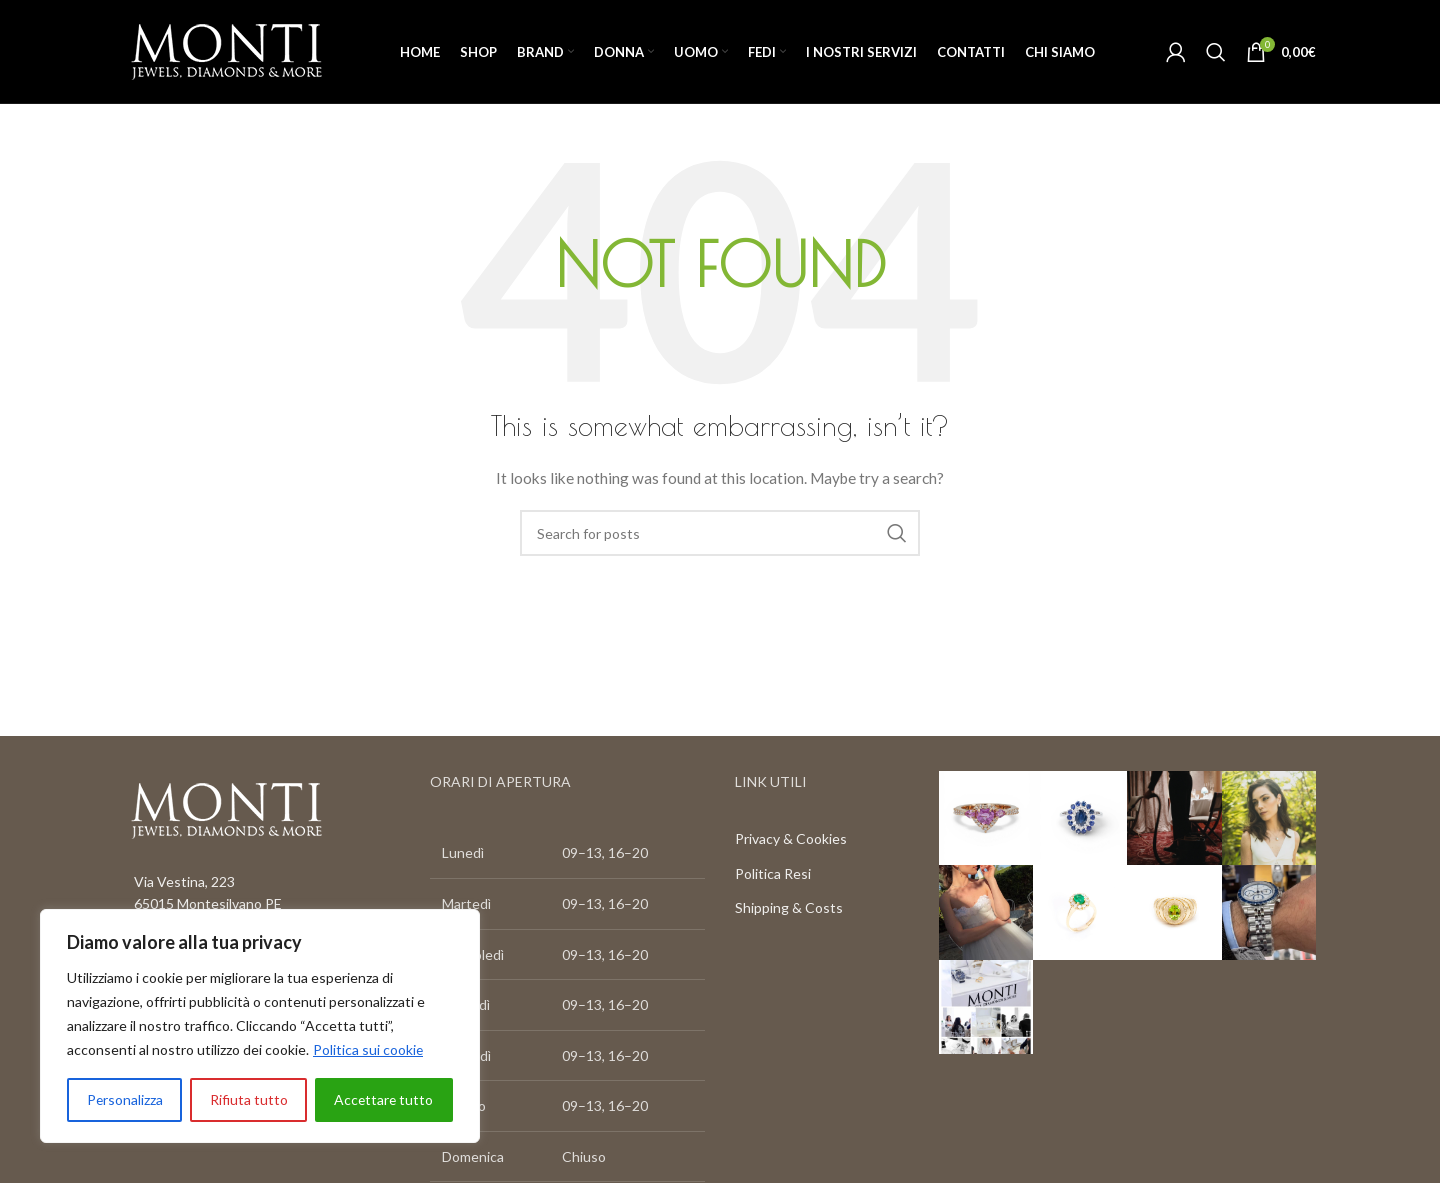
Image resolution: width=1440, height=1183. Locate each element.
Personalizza (124, 1099)
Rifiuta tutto (248, 1099)
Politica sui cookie (368, 1049)
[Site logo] (226, 50)
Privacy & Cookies (791, 839)
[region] (260, 1026)
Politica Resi (773, 873)
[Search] (1216, 52)
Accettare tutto (383, 1099)
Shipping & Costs (789, 908)
